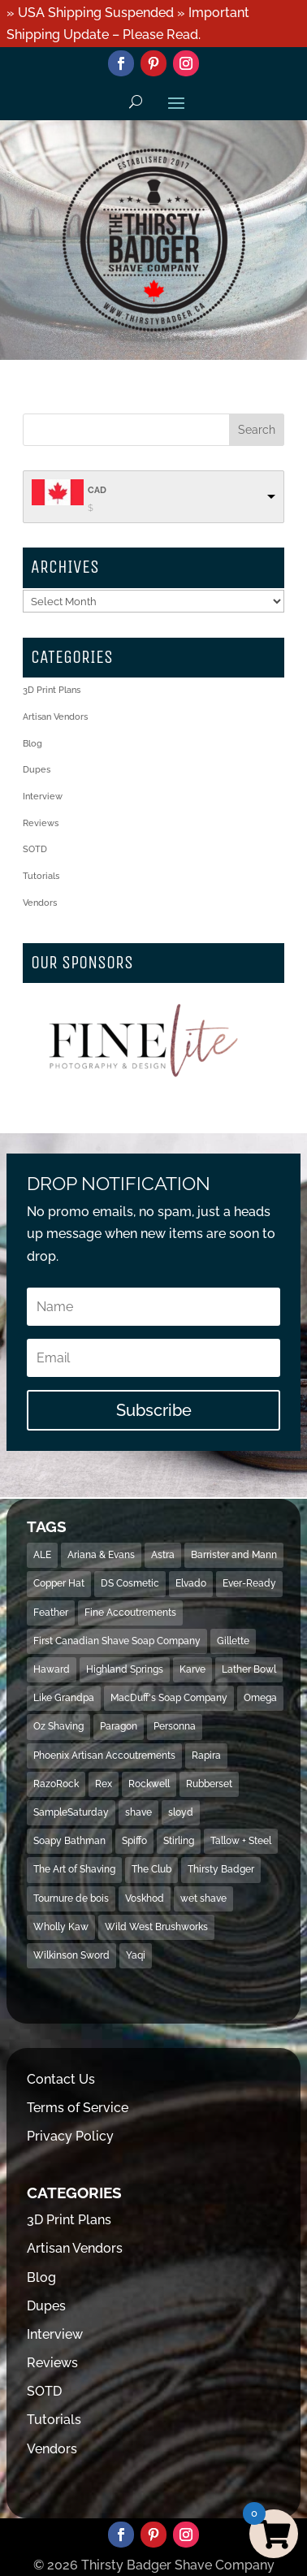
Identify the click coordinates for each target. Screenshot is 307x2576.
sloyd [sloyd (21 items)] (180, 1812)
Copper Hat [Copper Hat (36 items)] (58, 1583)
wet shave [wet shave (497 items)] (203, 1898)
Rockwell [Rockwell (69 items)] (149, 1784)
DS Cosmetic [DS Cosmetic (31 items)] (130, 1583)
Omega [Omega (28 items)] (260, 1698)
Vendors (40, 903)
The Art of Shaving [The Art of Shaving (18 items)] (74, 1869)
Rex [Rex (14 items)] (103, 1784)
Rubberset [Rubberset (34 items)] (209, 1784)
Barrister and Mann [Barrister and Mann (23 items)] (234, 1555)
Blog (32, 743)
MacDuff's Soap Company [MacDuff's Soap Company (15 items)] (168, 1698)
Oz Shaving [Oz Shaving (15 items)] (58, 1726)
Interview (43, 796)
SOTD (35, 849)
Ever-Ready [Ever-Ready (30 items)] (249, 1583)
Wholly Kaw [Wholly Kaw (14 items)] (61, 1927)
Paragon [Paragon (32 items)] (118, 1726)
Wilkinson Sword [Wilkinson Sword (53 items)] (71, 1955)
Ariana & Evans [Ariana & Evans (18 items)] (101, 1555)
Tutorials (41, 876)
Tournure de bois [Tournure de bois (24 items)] (71, 1898)
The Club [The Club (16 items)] (151, 1869)
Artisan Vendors (55, 717)
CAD (97, 490)
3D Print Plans (51, 690)
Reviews (40, 823)
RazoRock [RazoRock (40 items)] (56, 1784)
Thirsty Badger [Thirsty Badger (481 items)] (221, 1869)
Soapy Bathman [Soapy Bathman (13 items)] (69, 1840)
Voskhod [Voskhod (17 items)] (144, 1898)
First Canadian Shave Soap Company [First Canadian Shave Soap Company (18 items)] (117, 1641)
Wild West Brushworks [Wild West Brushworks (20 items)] (156, 1927)
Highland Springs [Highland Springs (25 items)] (124, 1669)
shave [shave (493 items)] (138, 1812)
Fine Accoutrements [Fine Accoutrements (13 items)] (130, 1612)
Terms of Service (77, 2107)
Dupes (36, 769)
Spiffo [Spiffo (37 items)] (134, 1840)
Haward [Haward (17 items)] (51, 1669)
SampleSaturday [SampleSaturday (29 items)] (71, 1812)
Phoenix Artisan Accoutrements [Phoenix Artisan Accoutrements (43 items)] (104, 1755)
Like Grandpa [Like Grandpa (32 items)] (63, 1698)
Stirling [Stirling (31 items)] (178, 1840)
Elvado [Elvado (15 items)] (190, 1583)
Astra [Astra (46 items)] (163, 1555)
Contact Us (61, 2079)
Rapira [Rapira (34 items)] (206, 1755)
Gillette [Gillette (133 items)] (233, 1641)
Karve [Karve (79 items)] (192, 1669)
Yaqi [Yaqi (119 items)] (135, 1955)
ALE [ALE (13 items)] (42, 1555)
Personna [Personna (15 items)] (175, 1726)
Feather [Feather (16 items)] (50, 1612)
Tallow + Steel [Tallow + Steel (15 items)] (240, 1840)
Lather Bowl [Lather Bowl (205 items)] (249, 1669)
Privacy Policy (70, 2136)
